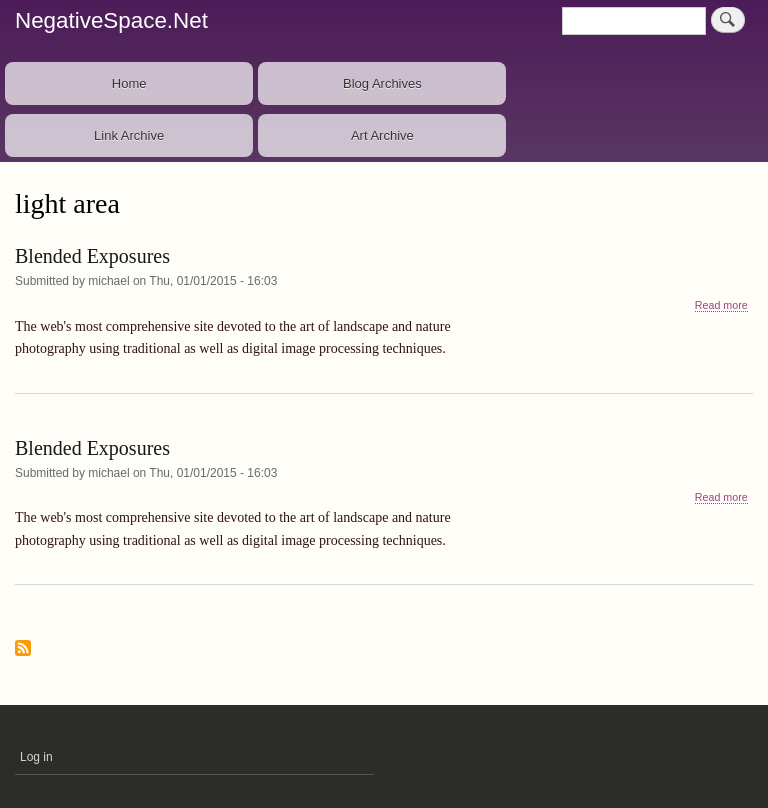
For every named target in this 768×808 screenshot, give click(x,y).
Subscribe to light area (23, 649)
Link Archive (129, 135)
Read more (721, 305)
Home (129, 83)
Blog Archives (382, 83)
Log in (36, 757)
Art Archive (382, 135)
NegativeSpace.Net (111, 20)
